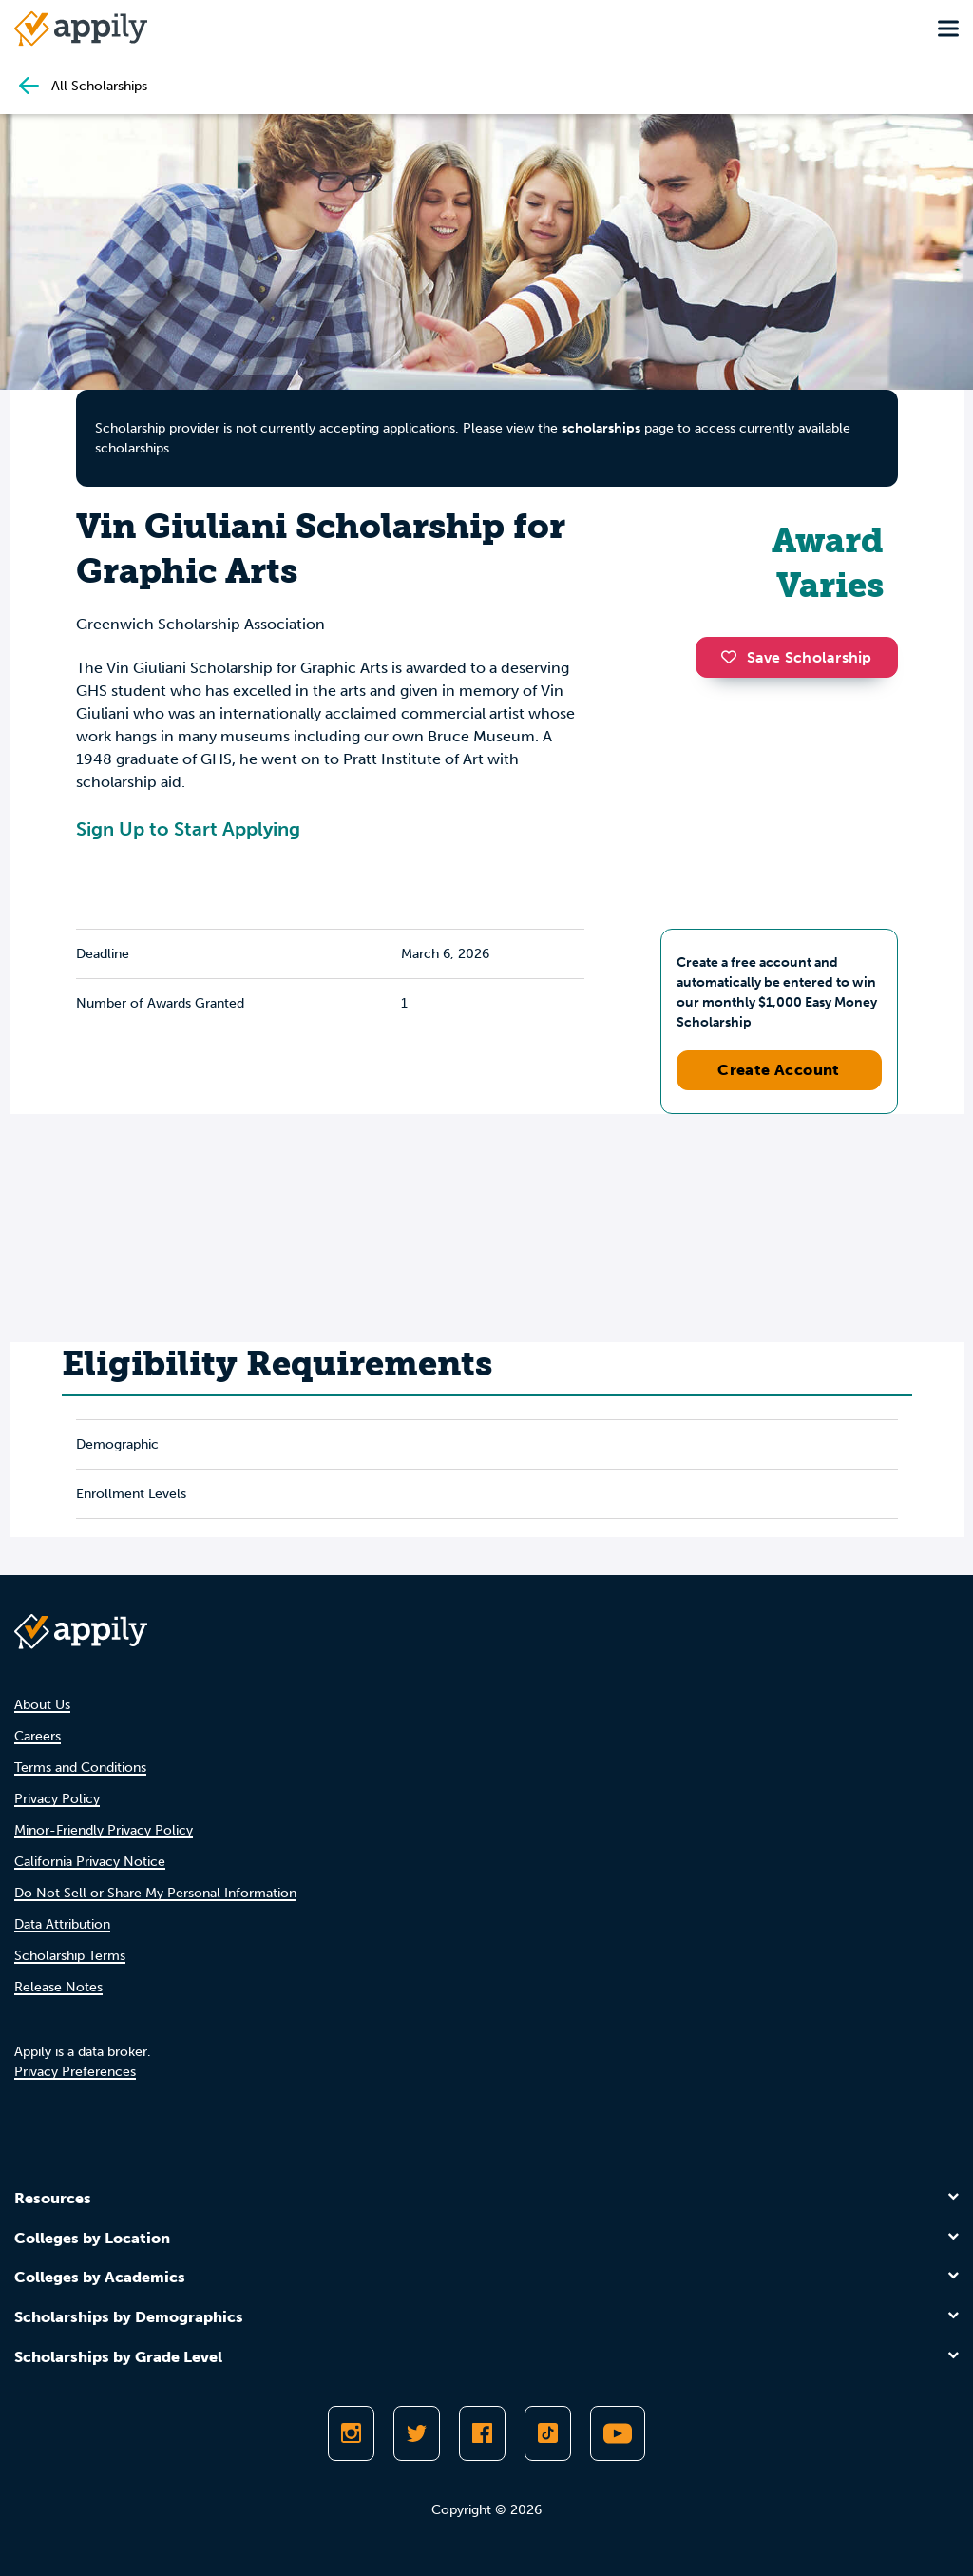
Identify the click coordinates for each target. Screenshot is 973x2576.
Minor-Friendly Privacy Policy (103, 1830)
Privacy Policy (57, 1799)
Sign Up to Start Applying (188, 828)
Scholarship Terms (69, 1956)
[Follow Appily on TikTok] (548, 2433)
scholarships (601, 428)
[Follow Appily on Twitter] (416, 2433)
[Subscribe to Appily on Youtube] (617, 2433)
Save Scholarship (796, 657)
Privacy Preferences (75, 2072)
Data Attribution (62, 1924)
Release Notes (58, 1987)
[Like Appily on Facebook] (482, 2433)
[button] (733, 656)
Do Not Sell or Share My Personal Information (155, 1893)
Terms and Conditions (80, 1767)
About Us (42, 1705)
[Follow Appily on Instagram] (351, 2433)
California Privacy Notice (89, 1862)
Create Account (778, 1070)
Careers (37, 1736)
